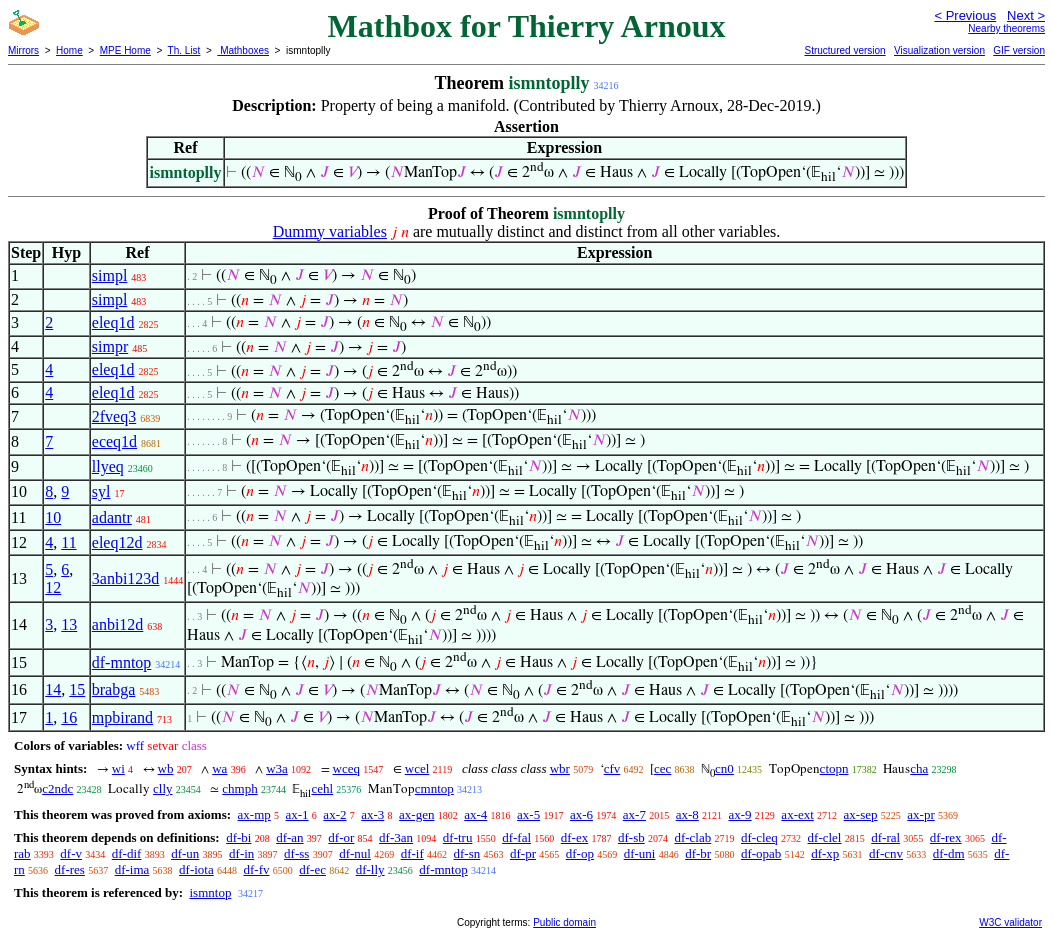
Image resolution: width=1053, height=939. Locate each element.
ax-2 (334, 814)
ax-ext (797, 814)
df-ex (574, 837)
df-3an (396, 837)
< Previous (965, 15)
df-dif (127, 853)
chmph (239, 788)
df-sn (467, 853)
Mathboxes (243, 50)
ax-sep (861, 814)
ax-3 (372, 814)
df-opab (761, 853)
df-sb (631, 837)
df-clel (825, 837)
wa (219, 768)
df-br (698, 853)
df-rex (946, 837)
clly (163, 788)
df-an (289, 837)
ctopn (834, 768)
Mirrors (23, 50)
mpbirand (122, 717)
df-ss (296, 853)
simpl (110, 275)
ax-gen (416, 814)
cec (662, 768)
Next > (1026, 15)
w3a (277, 768)
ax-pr (920, 814)
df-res (70, 869)
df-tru (458, 837)
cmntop (434, 788)
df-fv (256, 869)
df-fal (516, 837)
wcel (417, 768)
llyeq (108, 466)
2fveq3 (114, 416)
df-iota (196, 869)
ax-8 (687, 814)
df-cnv (886, 853)
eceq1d (114, 441)
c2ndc (57, 788)
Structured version (844, 50)
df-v (71, 853)
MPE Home (125, 50)
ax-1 (297, 814)
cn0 (724, 768)
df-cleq (759, 837)
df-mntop (122, 662)
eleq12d (117, 542)
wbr (560, 768)
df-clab (692, 837)
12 (53, 587)
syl (101, 491)
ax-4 (475, 814)
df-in (241, 853)
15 (77, 689)
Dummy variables (330, 231)
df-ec (312, 869)
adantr (112, 517)
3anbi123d (126, 578)
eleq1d (113, 322)
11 (68, 542)
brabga (114, 689)
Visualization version (939, 50)
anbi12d (118, 624)
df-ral (885, 837)
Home (69, 50)
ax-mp (254, 814)
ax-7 (634, 814)
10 (53, 517)
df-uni (640, 853)
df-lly (370, 869)
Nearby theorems (1006, 28)
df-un (185, 853)
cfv (612, 768)
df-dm (949, 853)
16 (69, 717)
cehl (322, 788)
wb (166, 768)
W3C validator (1010, 922)
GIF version (1019, 50)
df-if (412, 853)
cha (919, 768)
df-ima (132, 869)
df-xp (825, 853)
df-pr (523, 853)
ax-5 (528, 814)
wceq (346, 768)
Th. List (184, 50)
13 (69, 624)
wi (118, 768)
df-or (341, 837)
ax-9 (740, 814)
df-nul (355, 853)
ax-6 (581, 814)
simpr (110, 346)
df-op (580, 853)
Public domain (564, 922)
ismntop (210, 892)
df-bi (238, 837)
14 (53, 689)
